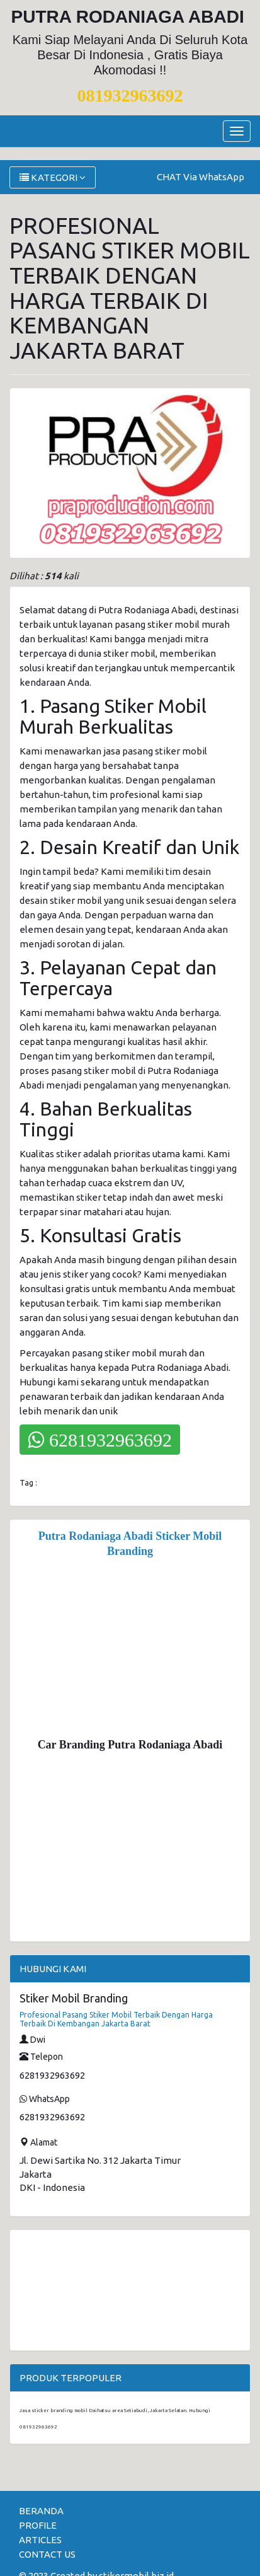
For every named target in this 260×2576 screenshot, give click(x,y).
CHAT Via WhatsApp (200, 176)
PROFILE (38, 2525)
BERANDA (41, 2510)
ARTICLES (40, 2539)
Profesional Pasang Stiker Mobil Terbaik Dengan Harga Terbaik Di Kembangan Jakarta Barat (116, 2019)
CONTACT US (47, 2554)
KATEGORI (53, 177)
